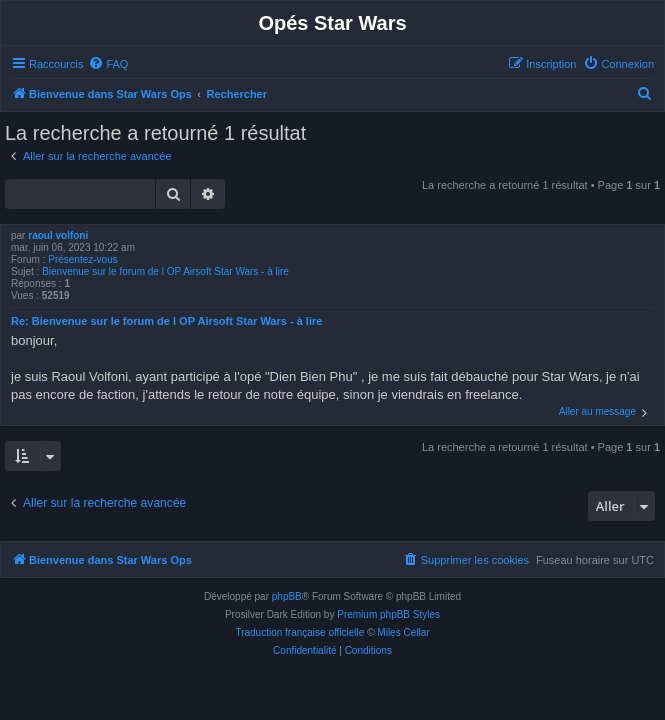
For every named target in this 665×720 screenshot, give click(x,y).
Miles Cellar (403, 632)
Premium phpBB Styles (388, 614)
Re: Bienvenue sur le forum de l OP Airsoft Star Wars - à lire (166, 321)
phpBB (287, 596)
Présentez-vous (82, 259)
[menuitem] (108, 64)
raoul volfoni (58, 235)
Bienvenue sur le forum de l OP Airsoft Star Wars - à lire (165, 271)
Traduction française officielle (299, 632)
